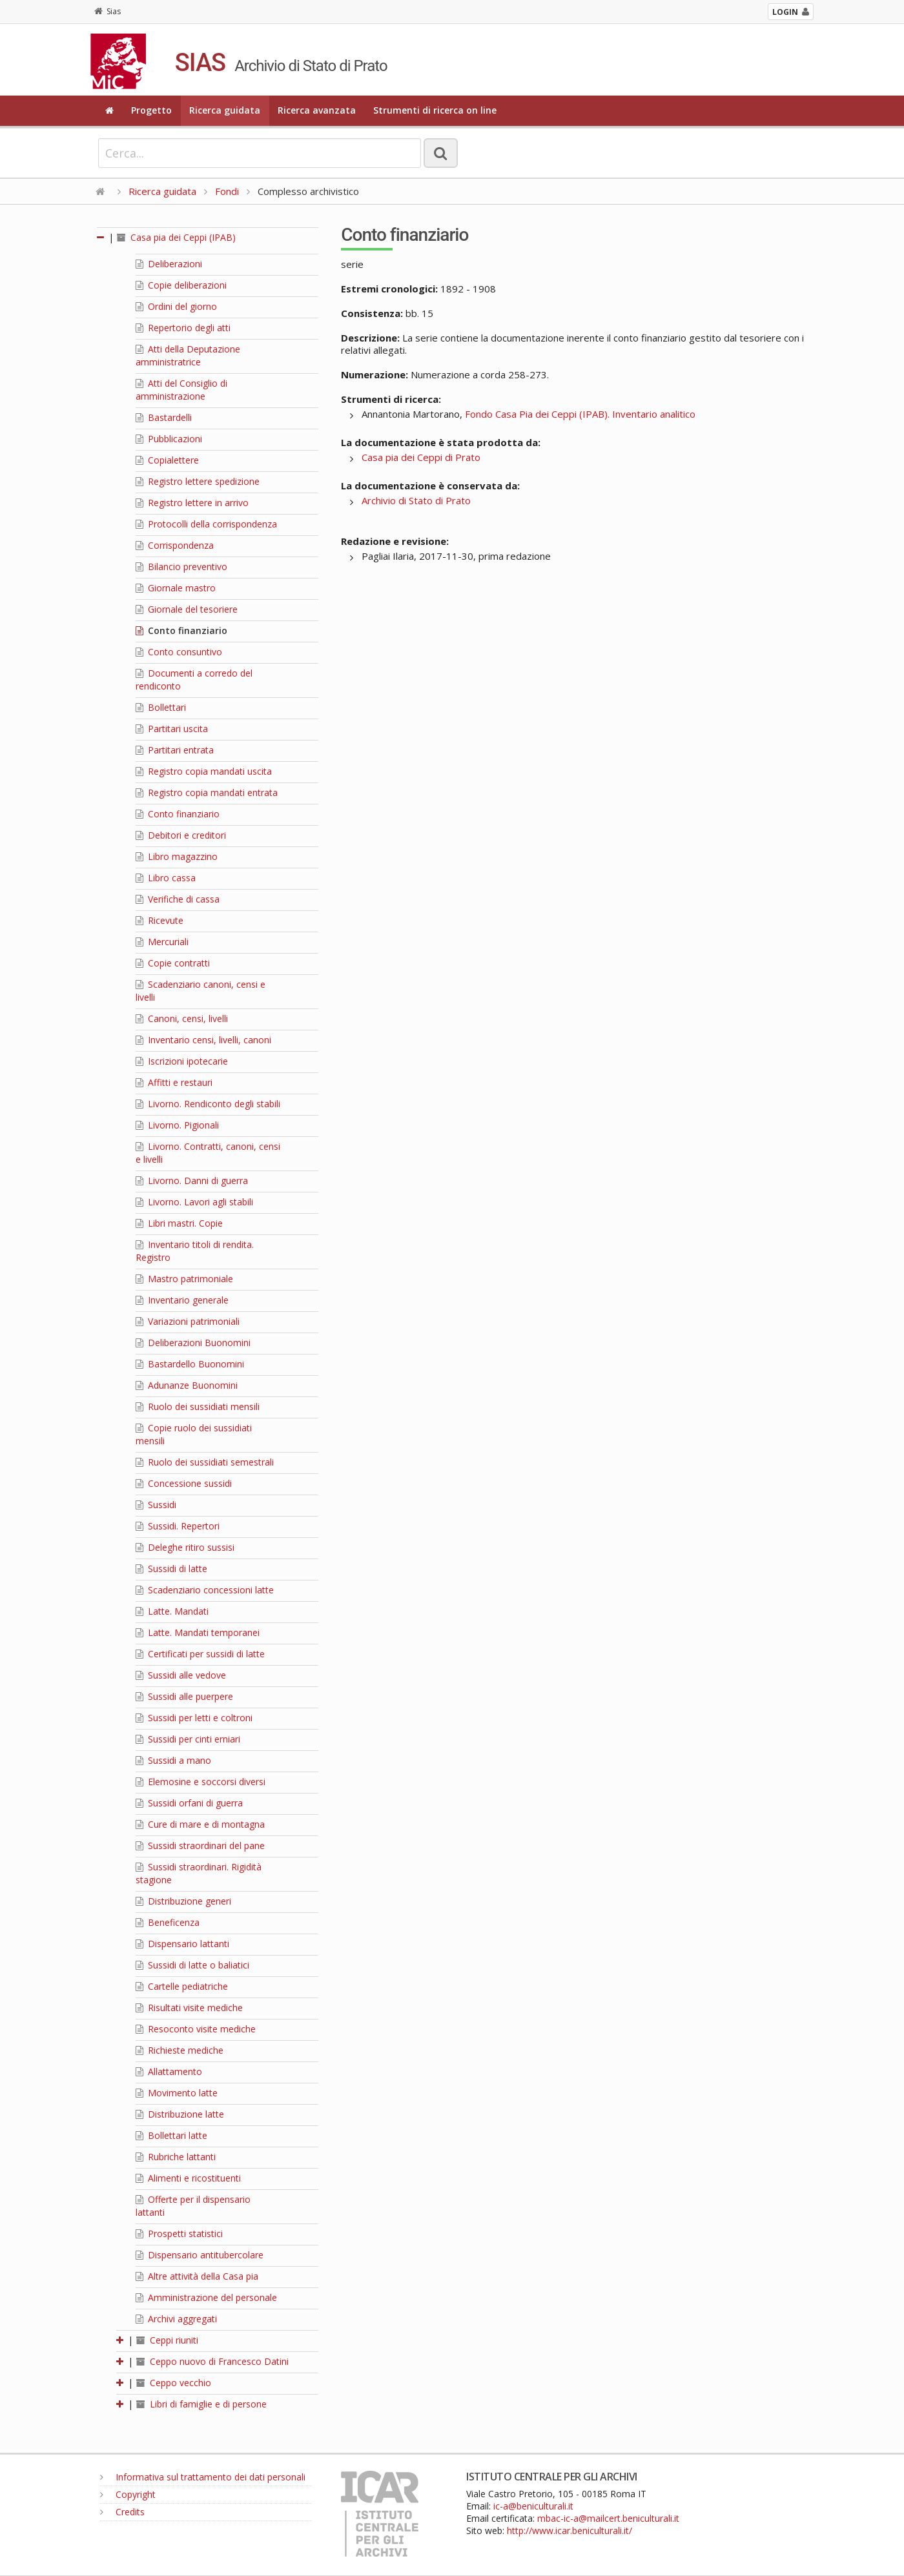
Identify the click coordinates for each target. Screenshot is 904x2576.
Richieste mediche (179, 2050)
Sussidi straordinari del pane (200, 1845)
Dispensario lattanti (182, 1943)
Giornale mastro (176, 588)
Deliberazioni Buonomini (193, 1342)
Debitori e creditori (181, 835)
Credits (122, 2512)
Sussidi (156, 1504)
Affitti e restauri (174, 1082)
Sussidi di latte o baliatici (192, 1965)
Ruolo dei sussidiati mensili (198, 1406)
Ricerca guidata (224, 110)
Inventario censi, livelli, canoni (203, 1040)
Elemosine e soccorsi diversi (200, 1781)
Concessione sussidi (184, 1483)
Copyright (128, 2494)
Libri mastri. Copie (179, 1223)
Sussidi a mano (173, 1760)
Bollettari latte (171, 2135)
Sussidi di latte (171, 1568)
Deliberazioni (169, 264)
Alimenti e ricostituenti (188, 2178)
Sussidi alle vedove (181, 1675)
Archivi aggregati (176, 2319)
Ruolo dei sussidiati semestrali (205, 1462)
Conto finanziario (181, 630)
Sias (107, 11)
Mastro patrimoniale (184, 1279)
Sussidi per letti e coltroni (194, 1718)
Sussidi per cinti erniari (188, 1739)
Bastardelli (164, 417)
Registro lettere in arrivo (192, 502)
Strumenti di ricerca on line (435, 110)
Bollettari (161, 707)
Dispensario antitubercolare (199, 2255)
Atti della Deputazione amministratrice (188, 355)
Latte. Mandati (172, 1611)
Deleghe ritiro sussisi (185, 1547)
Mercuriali (162, 941)
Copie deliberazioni (181, 285)
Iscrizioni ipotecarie (182, 1061)
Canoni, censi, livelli (182, 1018)
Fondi (227, 191)
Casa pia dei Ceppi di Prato (421, 457)
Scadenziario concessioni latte (205, 1590)
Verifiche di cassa (178, 899)
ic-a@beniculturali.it (533, 2506)
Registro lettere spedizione (198, 481)
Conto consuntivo (179, 652)
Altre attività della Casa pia (197, 2276)
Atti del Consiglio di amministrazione (181, 389)
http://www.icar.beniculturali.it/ (569, 2530)
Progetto (151, 110)
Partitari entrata (175, 750)
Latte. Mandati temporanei (198, 1632)
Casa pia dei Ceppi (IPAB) (176, 237)
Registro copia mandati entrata (207, 792)
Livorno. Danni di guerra (192, 1180)
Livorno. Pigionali (177, 1125)
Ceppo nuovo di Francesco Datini (212, 2361)
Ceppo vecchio (173, 2383)
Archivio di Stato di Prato (416, 500)
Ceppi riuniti (167, 2340)
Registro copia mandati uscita (204, 771)
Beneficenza (168, 1922)
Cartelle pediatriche (182, 1986)
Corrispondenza (175, 545)
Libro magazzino (177, 856)
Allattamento (169, 2071)
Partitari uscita (172, 728)
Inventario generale (182, 1300)
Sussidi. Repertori (178, 1526)
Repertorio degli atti (183, 328)
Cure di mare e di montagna (200, 1824)
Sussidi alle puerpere (184, 1696)
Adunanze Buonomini (187, 1385)
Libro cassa (166, 878)
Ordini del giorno (176, 306)
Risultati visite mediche (189, 2007)
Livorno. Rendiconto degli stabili (208, 1104)
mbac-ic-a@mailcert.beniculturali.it (608, 2518)
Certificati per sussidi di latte (200, 1654)
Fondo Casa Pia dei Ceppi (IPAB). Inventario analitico (580, 413)
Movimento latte (177, 2093)
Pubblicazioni (169, 439)
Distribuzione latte (180, 2114)
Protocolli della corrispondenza (206, 524)
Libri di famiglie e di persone (201, 2404)
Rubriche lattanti (176, 2157)
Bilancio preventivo (181, 566)
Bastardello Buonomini (190, 1364)
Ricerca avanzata (317, 110)
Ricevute (159, 920)
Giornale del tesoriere (187, 609)
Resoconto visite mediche (196, 2029)
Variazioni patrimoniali (188, 1321)
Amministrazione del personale (206, 2297)
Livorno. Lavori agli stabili (194, 1202)
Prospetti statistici (179, 2233)
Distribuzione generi (183, 1901)
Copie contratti (173, 963)
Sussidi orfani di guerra (189, 1803)
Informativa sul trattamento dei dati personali (202, 2477)
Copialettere (167, 460)
